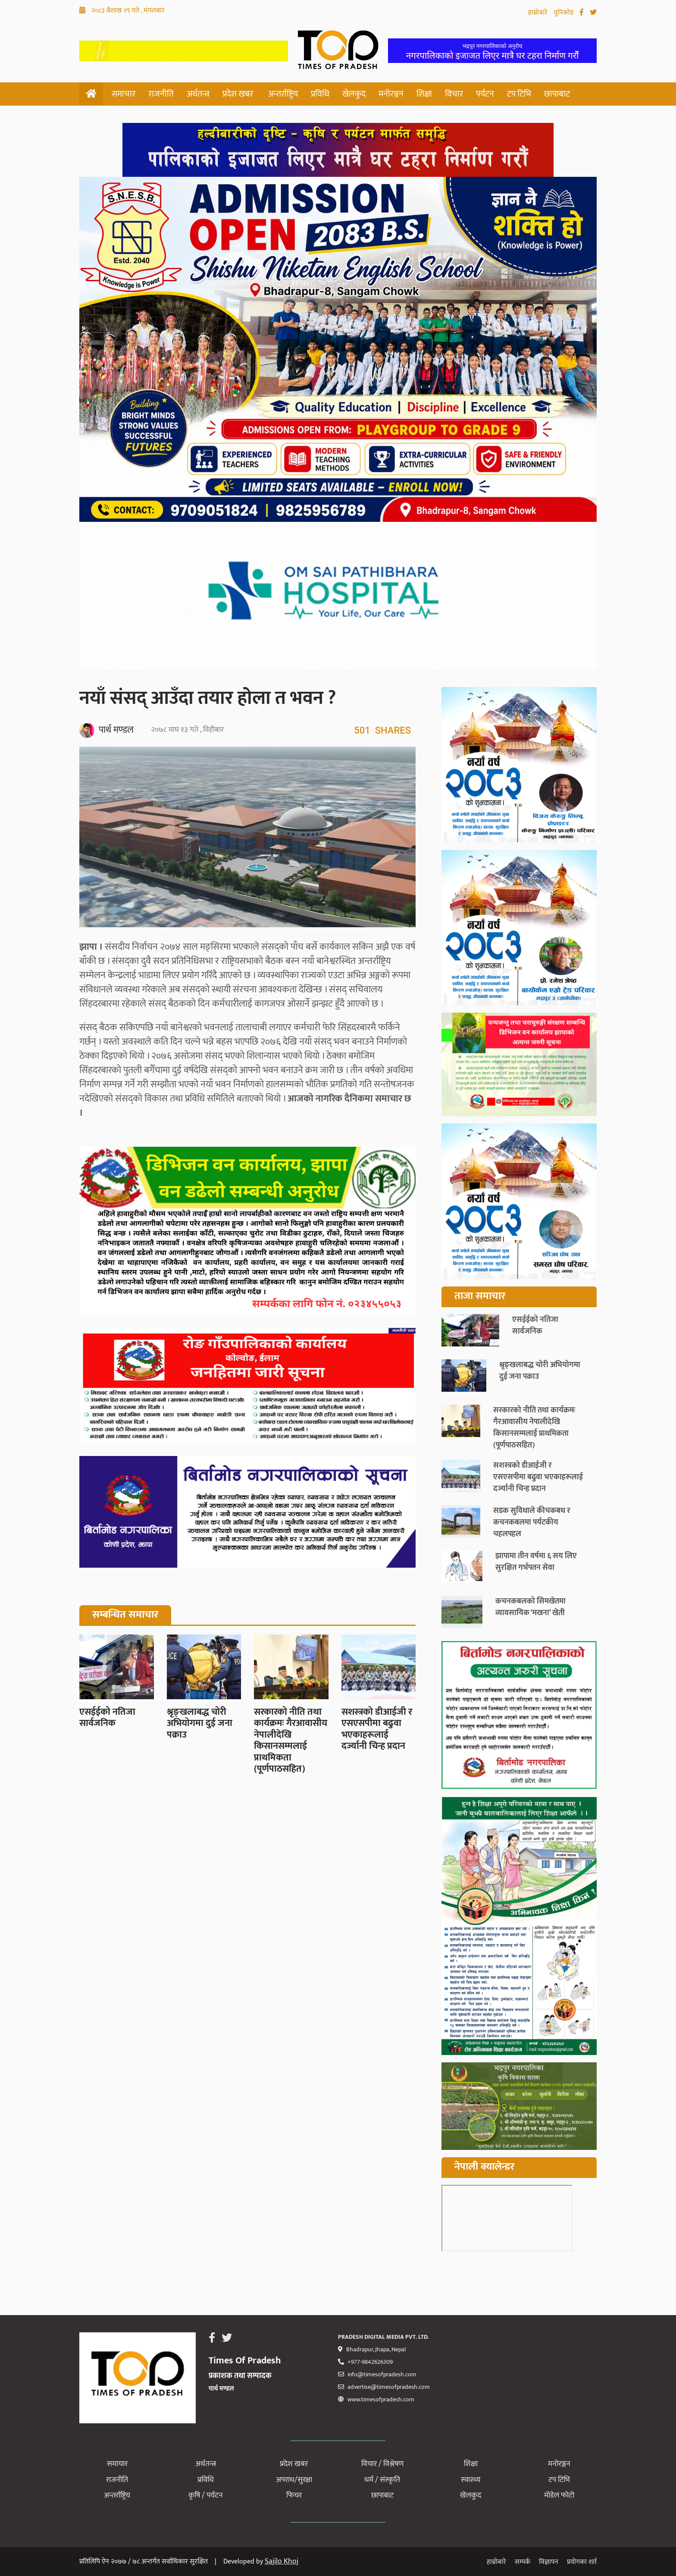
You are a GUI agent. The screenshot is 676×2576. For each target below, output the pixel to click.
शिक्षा (424, 94)
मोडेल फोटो (559, 2495)
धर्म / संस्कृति (382, 2479)
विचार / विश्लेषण (382, 2463)
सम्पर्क (522, 2562)
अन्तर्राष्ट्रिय (283, 94)
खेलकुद (354, 94)
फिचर (294, 2495)
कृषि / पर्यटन (205, 2495)
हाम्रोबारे (538, 13)
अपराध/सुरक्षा (294, 2479)
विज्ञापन (548, 2562)
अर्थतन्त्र (198, 94)
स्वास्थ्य (470, 2479)
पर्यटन (485, 94)
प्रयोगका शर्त (582, 2562)
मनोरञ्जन (391, 94)
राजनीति (161, 94)
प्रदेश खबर (237, 94)
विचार (454, 94)
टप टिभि (519, 94)
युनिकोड (564, 13)
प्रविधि (320, 94)
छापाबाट (557, 94)
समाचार (123, 94)
